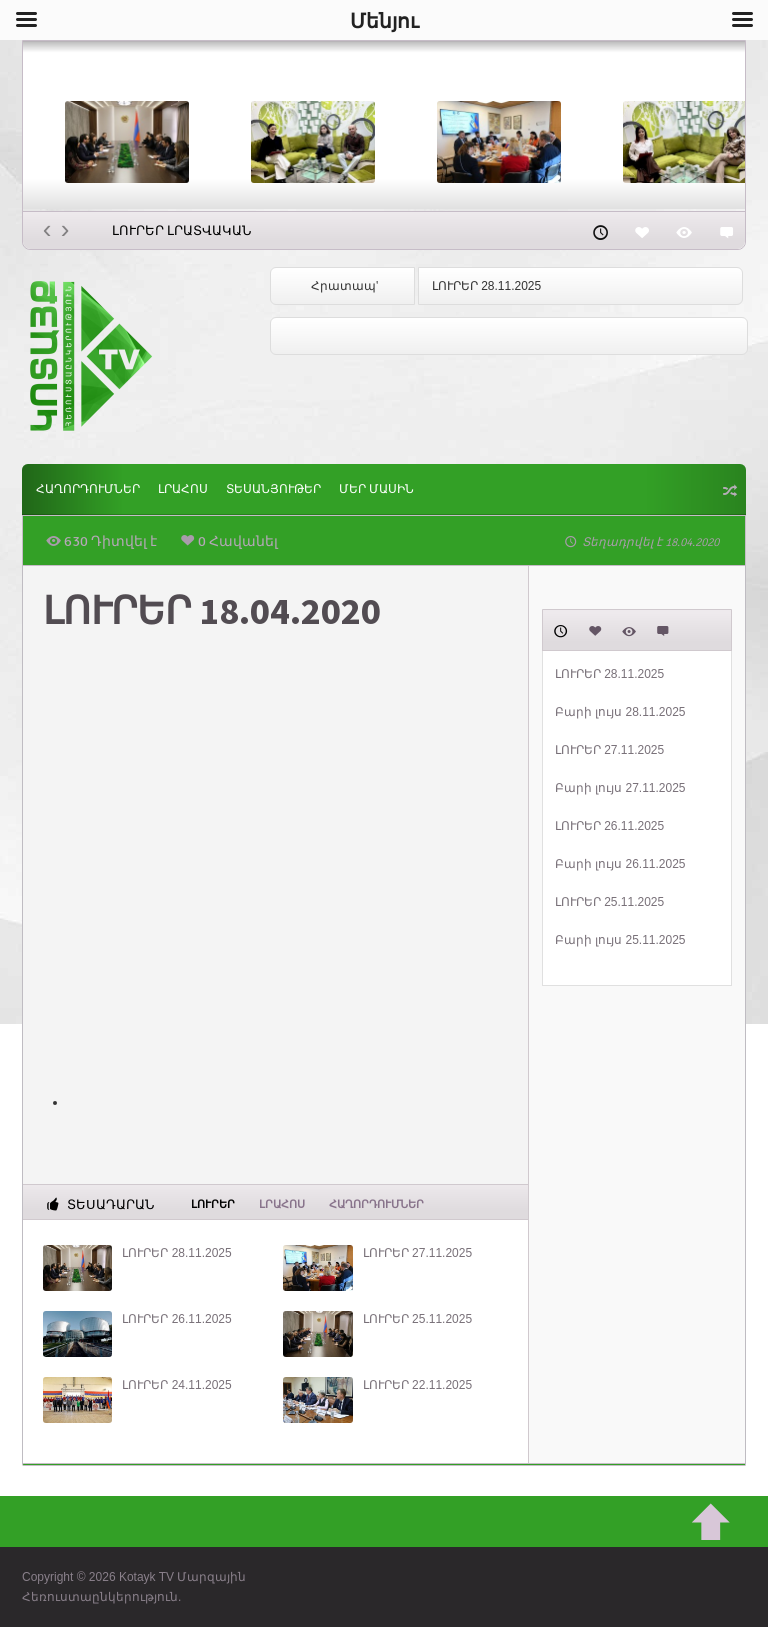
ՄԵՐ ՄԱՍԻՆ (376, 489)
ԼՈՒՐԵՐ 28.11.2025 (486, 286)
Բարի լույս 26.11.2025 (620, 864)
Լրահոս (183, 489)
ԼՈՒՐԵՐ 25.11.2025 (417, 1319)
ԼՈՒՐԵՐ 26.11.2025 (176, 1319)
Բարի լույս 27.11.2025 (620, 788)
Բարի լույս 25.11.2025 (620, 940)
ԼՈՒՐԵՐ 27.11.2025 (417, 1253)
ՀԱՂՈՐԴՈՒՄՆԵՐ (88, 489)
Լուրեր (213, 1203)
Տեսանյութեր (273, 489)
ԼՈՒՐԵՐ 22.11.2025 (417, 1385)
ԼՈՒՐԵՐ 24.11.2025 (176, 1385)
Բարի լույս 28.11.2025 (620, 712)
